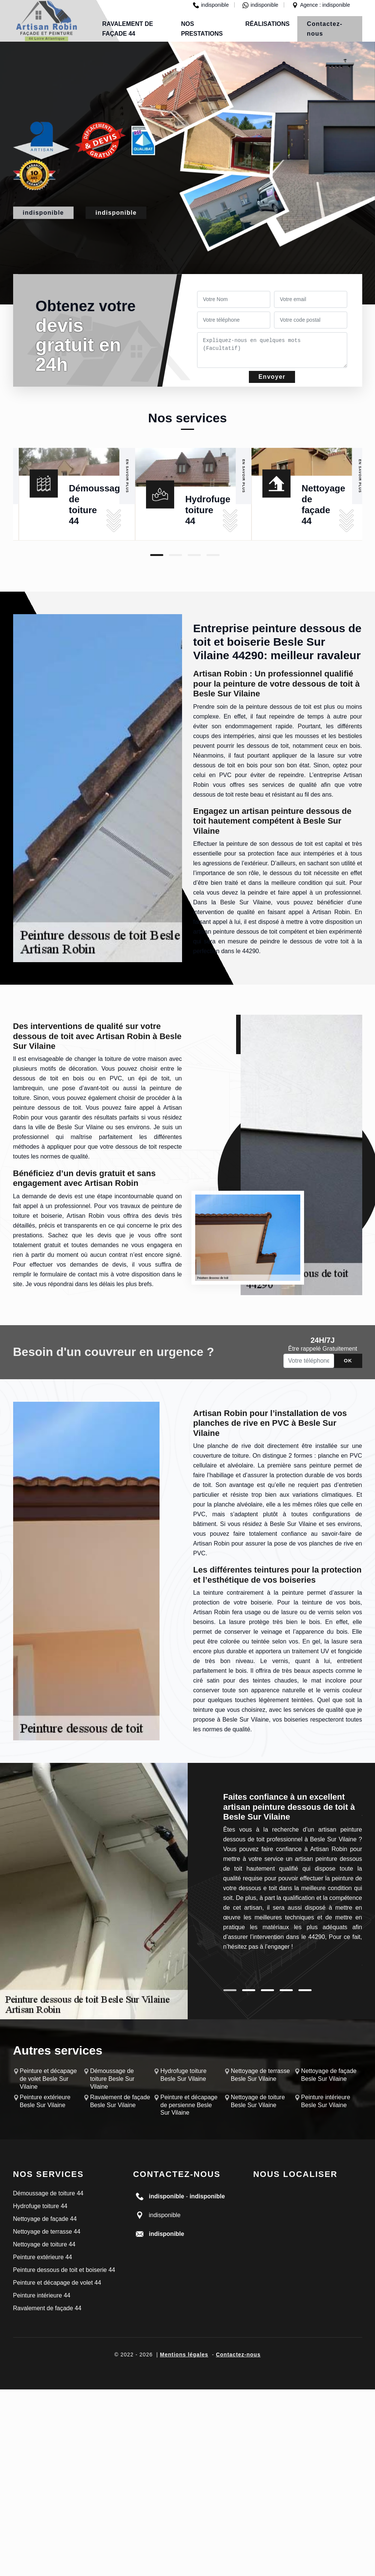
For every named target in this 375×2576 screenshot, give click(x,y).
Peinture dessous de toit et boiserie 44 (64, 2270)
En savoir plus (127, 476)
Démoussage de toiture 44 (48, 2193)
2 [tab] (175, 555)
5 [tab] (305, 1990)
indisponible (211, 5)
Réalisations (267, 24)
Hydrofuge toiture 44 (207, 510)
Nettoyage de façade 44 (45, 2219)
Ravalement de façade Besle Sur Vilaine (120, 2101)
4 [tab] (213, 555)
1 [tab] (156, 555)
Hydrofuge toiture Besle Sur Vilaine (183, 2075)
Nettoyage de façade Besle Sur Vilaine (329, 2075)
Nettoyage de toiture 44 (44, 2244)
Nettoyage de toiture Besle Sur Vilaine (258, 2101)
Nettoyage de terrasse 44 (47, 2231)
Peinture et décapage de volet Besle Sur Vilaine (48, 2079)
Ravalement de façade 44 (47, 2308)
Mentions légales (184, 2355)
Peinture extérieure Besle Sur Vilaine (45, 2101)
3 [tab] (194, 555)
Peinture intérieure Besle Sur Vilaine (325, 2101)
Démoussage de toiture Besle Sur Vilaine (112, 2079)
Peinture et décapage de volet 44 (57, 2282)
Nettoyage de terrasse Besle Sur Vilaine (260, 2075)
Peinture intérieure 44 (42, 2295)
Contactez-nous (325, 29)
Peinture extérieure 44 (42, 2257)
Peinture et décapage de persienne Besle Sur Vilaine (188, 2105)
